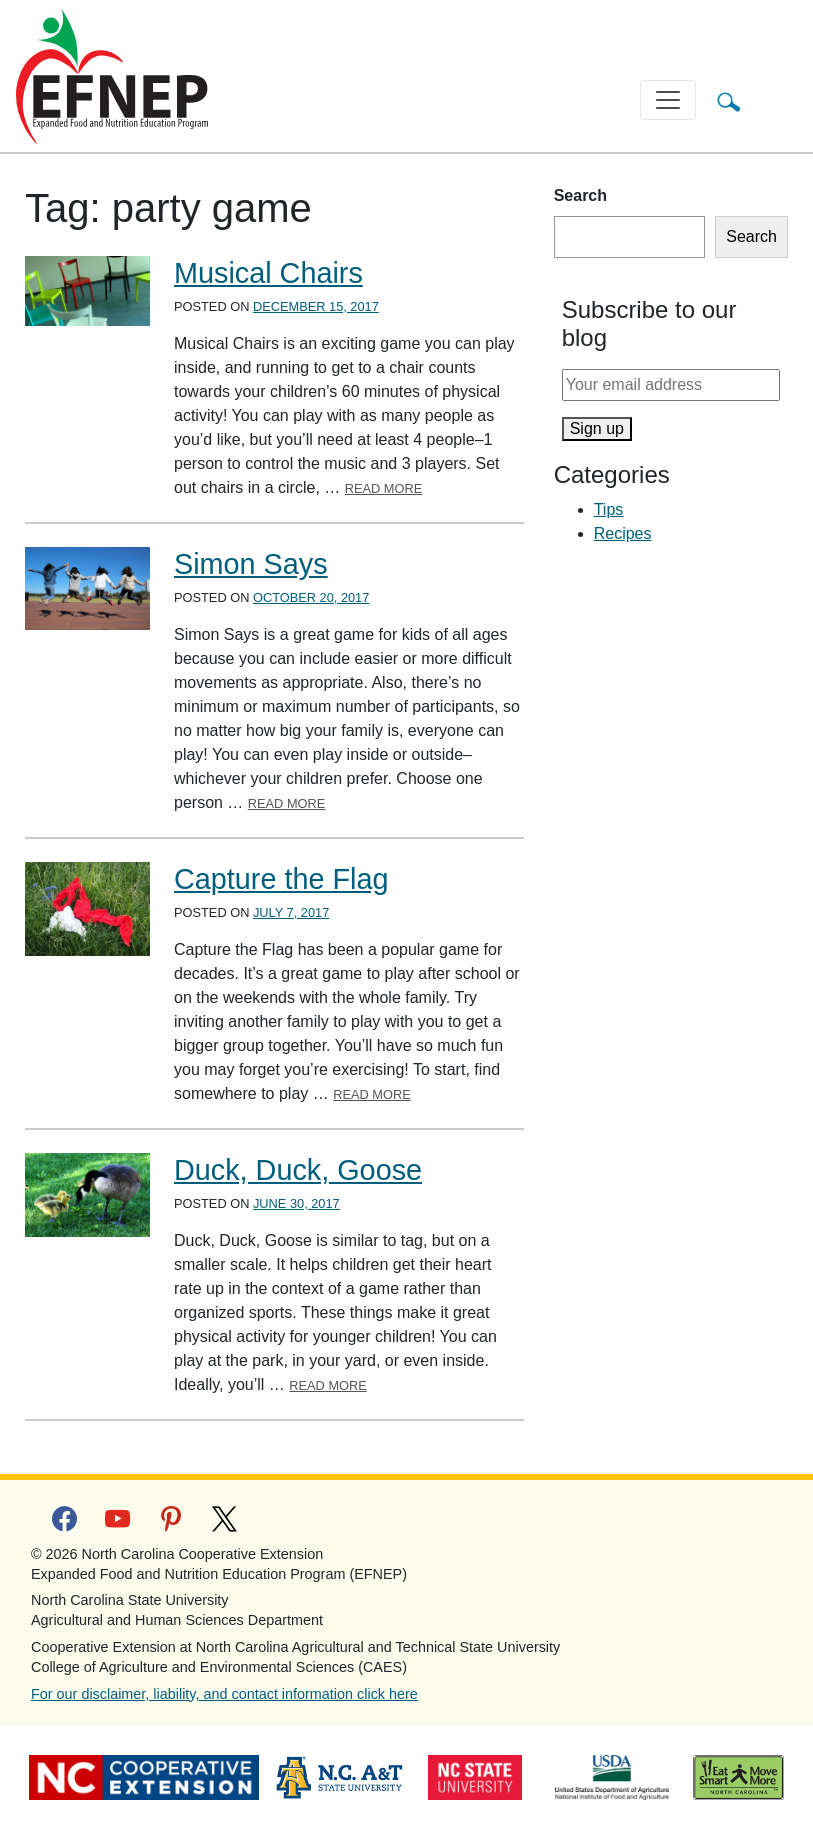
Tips (609, 509)
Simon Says (251, 564)
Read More (384, 488)
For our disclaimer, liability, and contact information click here (224, 1694)
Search (580, 195)
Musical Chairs (268, 273)
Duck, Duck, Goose (298, 1170)
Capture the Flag (281, 879)
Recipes (623, 533)
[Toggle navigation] (668, 100)
